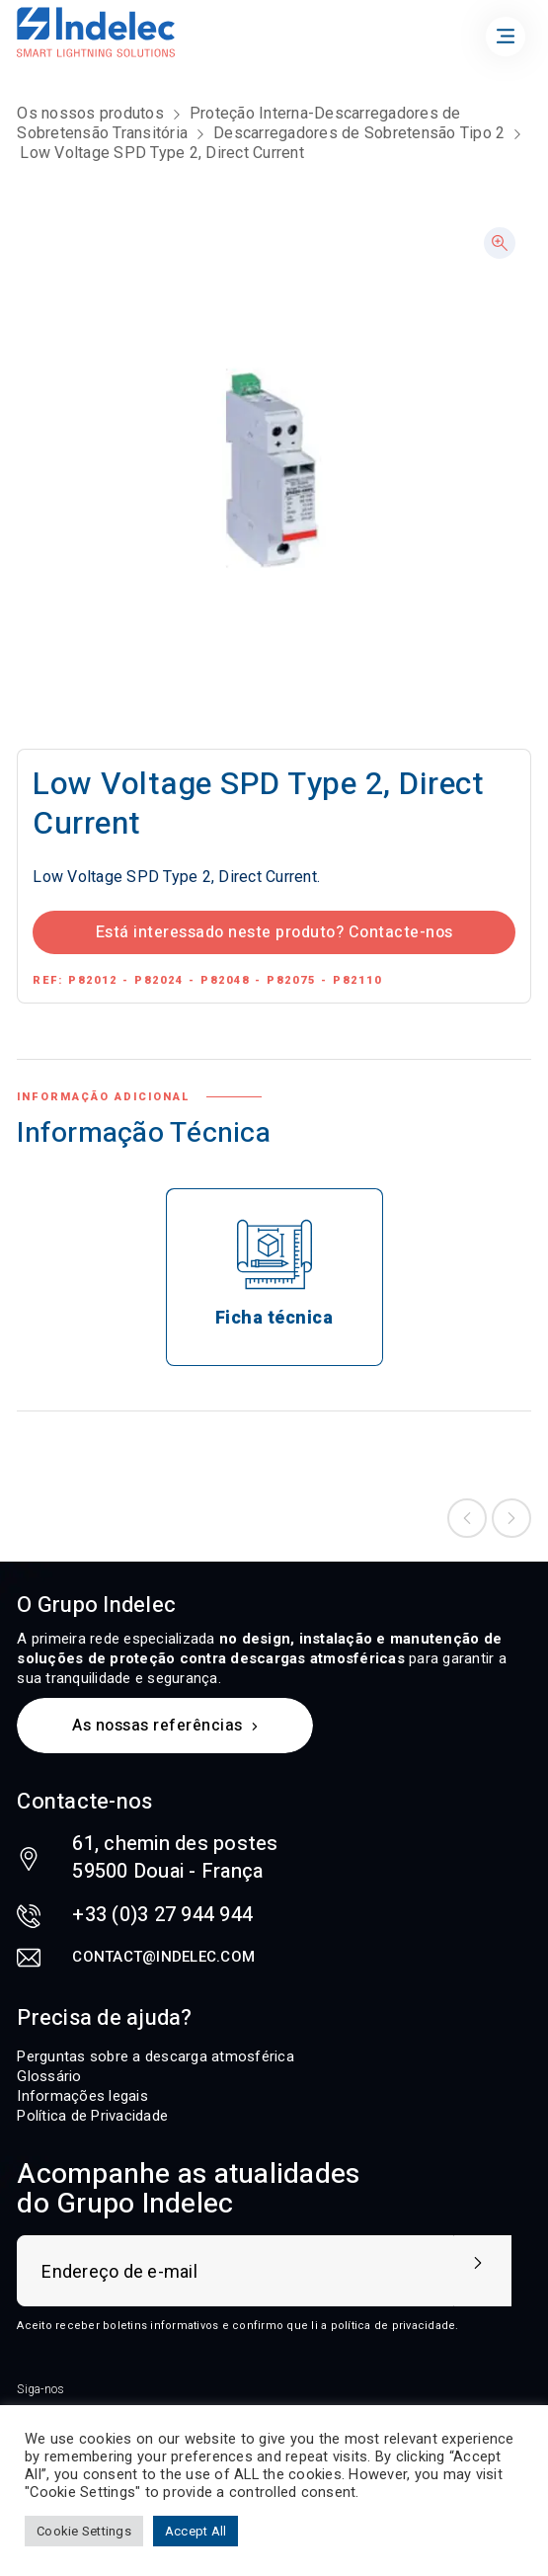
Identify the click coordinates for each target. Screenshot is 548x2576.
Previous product (467, 1518)
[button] (499, 243)
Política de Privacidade (92, 2116)
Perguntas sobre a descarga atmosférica (155, 2056)
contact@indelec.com (163, 1957)
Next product (511, 1518)
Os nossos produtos (90, 113)
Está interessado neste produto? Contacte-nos (274, 932)
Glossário (49, 2076)
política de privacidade (393, 2325)
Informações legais (82, 2096)
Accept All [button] (196, 2531)
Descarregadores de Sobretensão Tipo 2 (359, 132)
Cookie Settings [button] (84, 2531)
